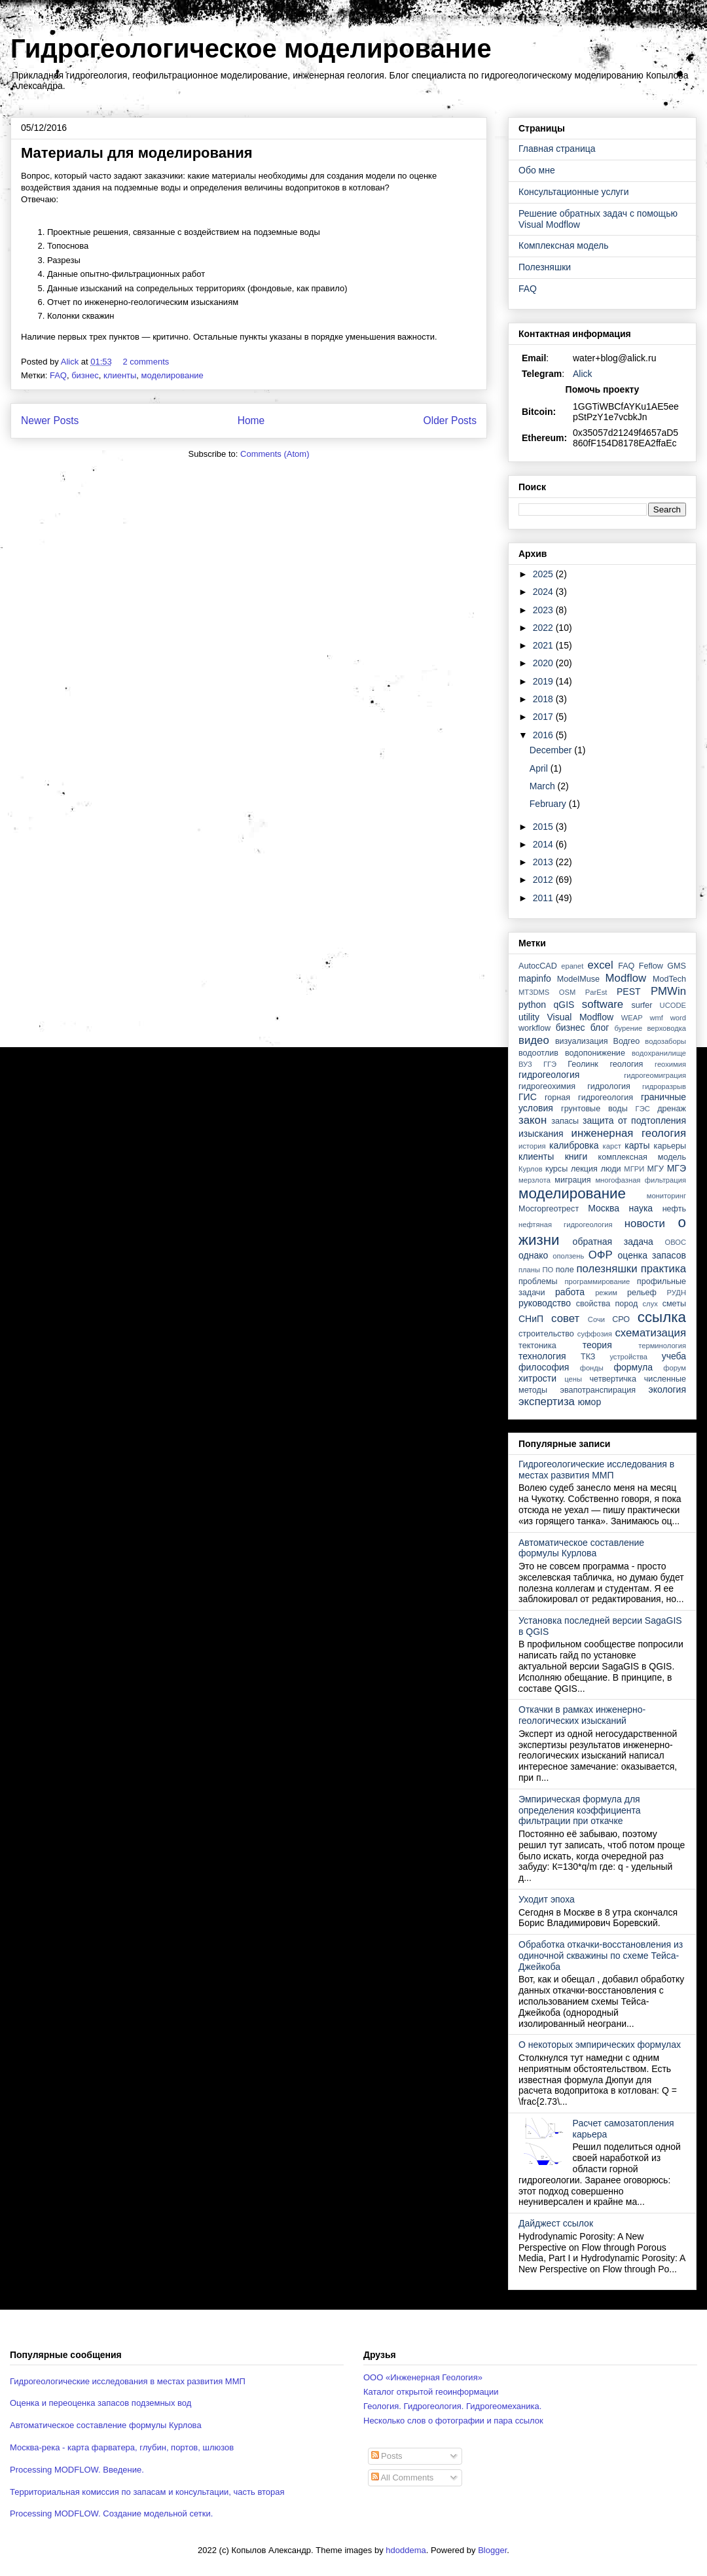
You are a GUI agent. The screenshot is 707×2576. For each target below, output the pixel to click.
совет (565, 1318)
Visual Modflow (580, 1017)
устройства (628, 1357)
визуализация (581, 1041)
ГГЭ (549, 1064)
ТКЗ (588, 1356)
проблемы (538, 1281)
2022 (544, 627)
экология (667, 1389)
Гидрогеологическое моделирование (251, 48)
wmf (656, 1018)
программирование (597, 1281)
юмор (590, 1402)
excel (600, 965)
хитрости (537, 1378)
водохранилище (659, 1053)
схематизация (650, 1333)
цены (573, 1379)
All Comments (402, 2477)
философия (543, 1367)
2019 (544, 681)
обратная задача (613, 1241)
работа (570, 1292)
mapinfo (534, 978)
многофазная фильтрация (640, 1180)
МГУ (655, 1168)
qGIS (563, 1004)
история (532, 1146)
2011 (544, 898)
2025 (544, 574)
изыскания (541, 1133)
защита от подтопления (634, 1120)
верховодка (667, 1028)
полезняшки (607, 1268)
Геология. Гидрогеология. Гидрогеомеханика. (452, 2406)
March (544, 786)
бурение (628, 1028)
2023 (544, 610)
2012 (544, 879)
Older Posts (450, 420)
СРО (621, 1319)
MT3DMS (533, 992)
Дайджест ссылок (555, 2223)
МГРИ (634, 1169)
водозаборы (665, 1041)
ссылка (662, 1317)
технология (542, 1356)
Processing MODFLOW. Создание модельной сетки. (111, 2513)
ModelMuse (578, 979)
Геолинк (583, 1064)
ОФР (601, 1255)
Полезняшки (544, 267)
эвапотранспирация (598, 1390)
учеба (674, 1356)
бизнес (85, 375)
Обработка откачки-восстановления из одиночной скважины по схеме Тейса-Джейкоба (600, 1955)
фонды (592, 1368)
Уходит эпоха (546, 1899)
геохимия (670, 1064)
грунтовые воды (594, 1108)
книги (576, 1156)
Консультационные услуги (573, 192)
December (552, 750)
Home (251, 420)
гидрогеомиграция (655, 1075)
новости (645, 1223)
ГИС (527, 1097)
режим (606, 1293)
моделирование (172, 375)
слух (650, 1304)
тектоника (537, 1345)
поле (565, 1269)
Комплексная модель (563, 245)
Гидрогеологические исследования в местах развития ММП (596, 1469)
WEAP (632, 1018)
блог (599, 1027)
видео (533, 1040)
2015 (544, 826)
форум (674, 1368)
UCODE (673, 1005)
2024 (544, 591)
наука (641, 1208)
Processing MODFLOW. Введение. (77, 2470)
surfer (641, 1005)
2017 (544, 716)
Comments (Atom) (274, 454)
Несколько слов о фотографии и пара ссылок (453, 2420)
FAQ (58, 375)
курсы (556, 1168)
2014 (544, 844)
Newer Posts (50, 420)
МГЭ (676, 1168)
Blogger (492, 2550)
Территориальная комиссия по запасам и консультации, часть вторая (147, 2492)
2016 (544, 735)
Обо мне (536, 170)
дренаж (671, 1108)
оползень (568, 1256)
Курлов (530, 1169)
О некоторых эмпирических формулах (599, 2044)
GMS (676, 966)
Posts (387, 2456)
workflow (534, 1028)
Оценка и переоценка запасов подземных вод (100, 2403)
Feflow (651, 966)
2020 (544, 663)
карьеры (670, 1146)
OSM (567, 992)
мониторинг (666, 1196)
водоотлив (538, 1053)
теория (597, 1345)
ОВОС (675, 1242)
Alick (582, 373)
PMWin (668, 991)
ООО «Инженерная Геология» (422, 2377)
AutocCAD (537, 966)
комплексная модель (642, 1157)
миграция (572, 1180)
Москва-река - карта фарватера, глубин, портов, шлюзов (122, 2447)
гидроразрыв (664, 1086)
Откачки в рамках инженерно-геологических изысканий (581, 1715)
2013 (544, 862)
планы (529, 1270)
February (549, 803)
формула (633, 1367)
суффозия (594, 1334)
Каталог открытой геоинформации (431, 2392)
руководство (544, 1303)
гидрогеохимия (546, 1086)
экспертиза (546, 1401)
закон (532, 1120)
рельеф (642, 1292)
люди (611, 1168)
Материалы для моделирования (137, 153)
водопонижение (595, 1053)
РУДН (676, 1293)
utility (528, 1017)
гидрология (608, 1086)
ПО (548, 1270)
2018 (544, 699)
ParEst (596, 992)
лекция (584, 1168)
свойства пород (607, 1303)
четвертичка (613, 1379)
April (540, 768)
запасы (565, 1121)
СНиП (530, 1319)
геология (626, 1064)
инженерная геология (628, 1133)
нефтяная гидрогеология (565, 1224)
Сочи (596, 1319)
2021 (544, 645)
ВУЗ (525, 1064)
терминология (662, 1346)
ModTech (669, 979)
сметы (674, 1303)
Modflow (626, 978)
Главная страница (557, 148)
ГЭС (643, 1109)
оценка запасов (652, 1255)
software (602, 1004)
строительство (546, 1333)
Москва (603, 1208)
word (678, 1018)
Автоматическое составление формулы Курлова (581, 1548)
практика (663, 1268)
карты (637, 1145)
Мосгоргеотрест (548, 1208)
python (532, 1004)
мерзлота (534, 1180)
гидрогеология (548, 1074)
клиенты (119, 375)
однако (533, 1255)
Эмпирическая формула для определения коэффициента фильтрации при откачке (579, 1810)
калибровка (573, 1145)
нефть (674, 1208)
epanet (572, 966)
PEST (629, 991)
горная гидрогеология (589, 1097)
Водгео (626, 1041)
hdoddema (406, 2550)
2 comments (146, 362)
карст (612, 1146)
